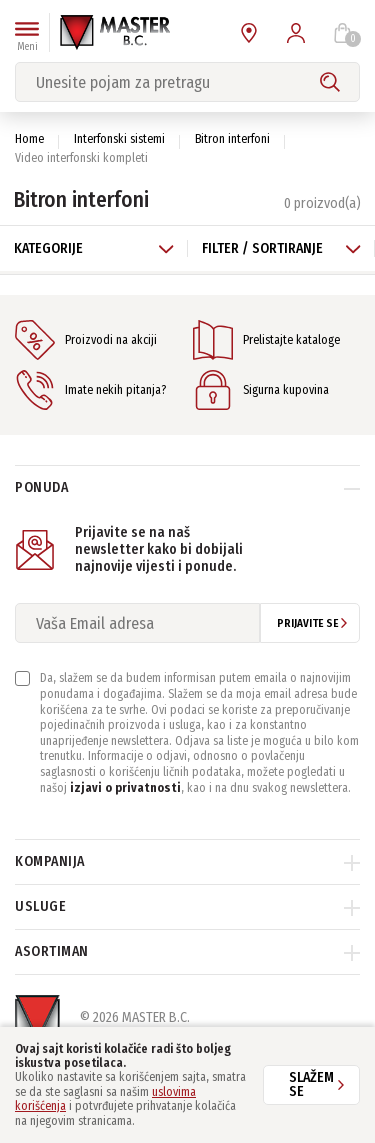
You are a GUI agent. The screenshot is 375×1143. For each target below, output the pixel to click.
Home (29, 139)
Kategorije (94, 248)
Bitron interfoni (232, 139)
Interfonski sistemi (119, 139)
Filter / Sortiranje (282, 248)
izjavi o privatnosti (125, 788)
